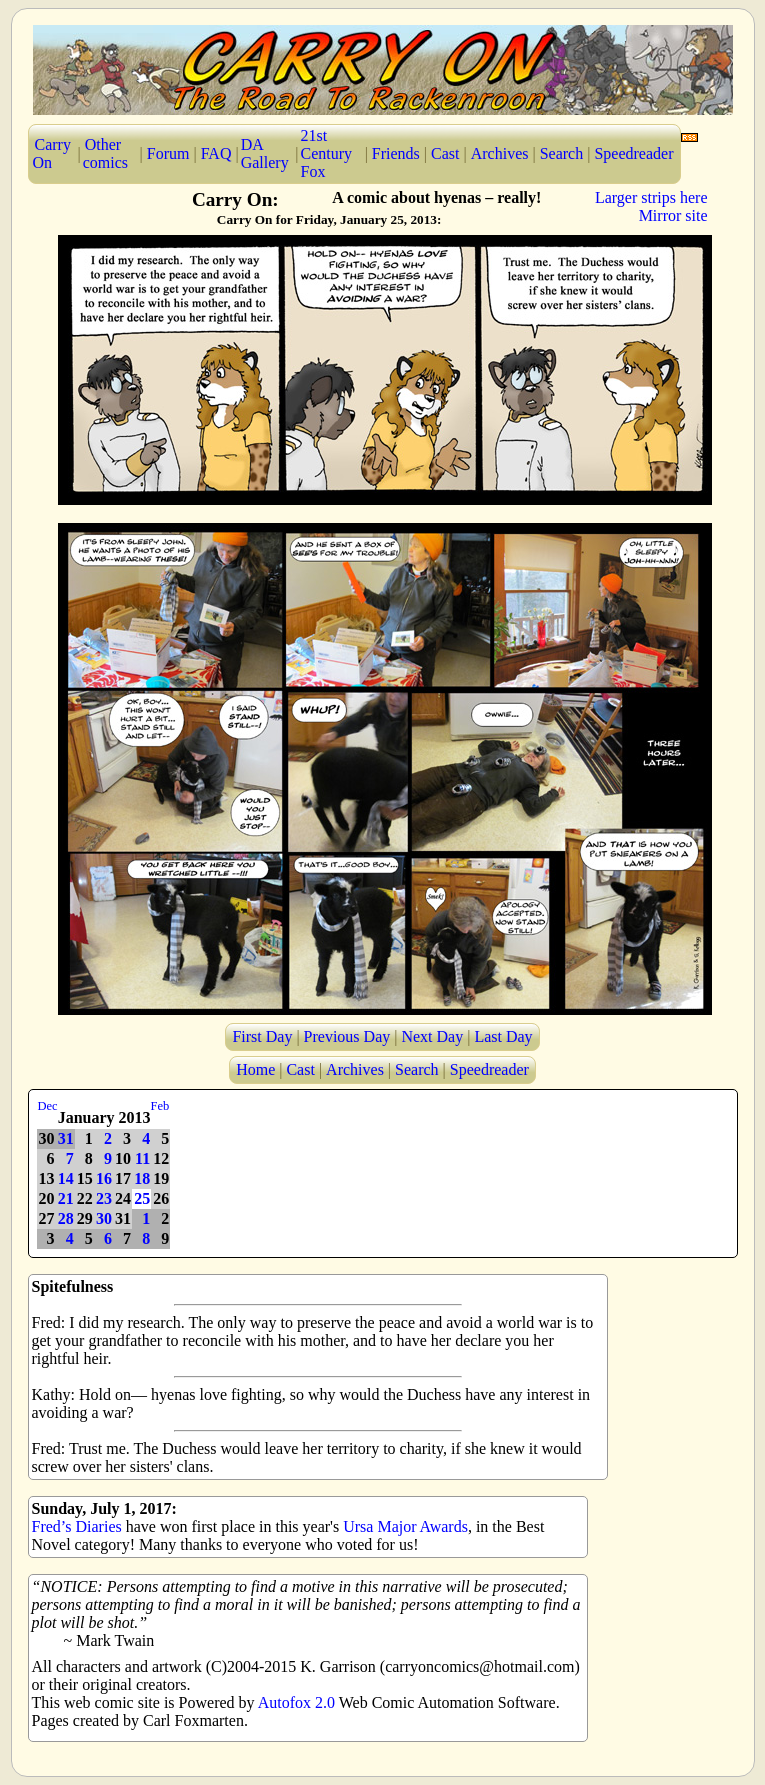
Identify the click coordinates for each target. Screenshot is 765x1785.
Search (562, 153)
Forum (168, 153)
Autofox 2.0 (296, 1702)
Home (255, 1069)
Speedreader (633, 153)
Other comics (105, 153)
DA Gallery (265, 153)
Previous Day (347, 1036)
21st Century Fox (327, 153)
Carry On (52, 153)
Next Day (432, 1036)
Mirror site (673, 215)
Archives (500, 153)
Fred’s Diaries (77, 1526)
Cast (445, 153)
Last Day (503, 1036)
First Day (262, 1036)
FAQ (216, 153)
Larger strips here (651, 197)
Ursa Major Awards (405, 1526)
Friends (396, 153)
